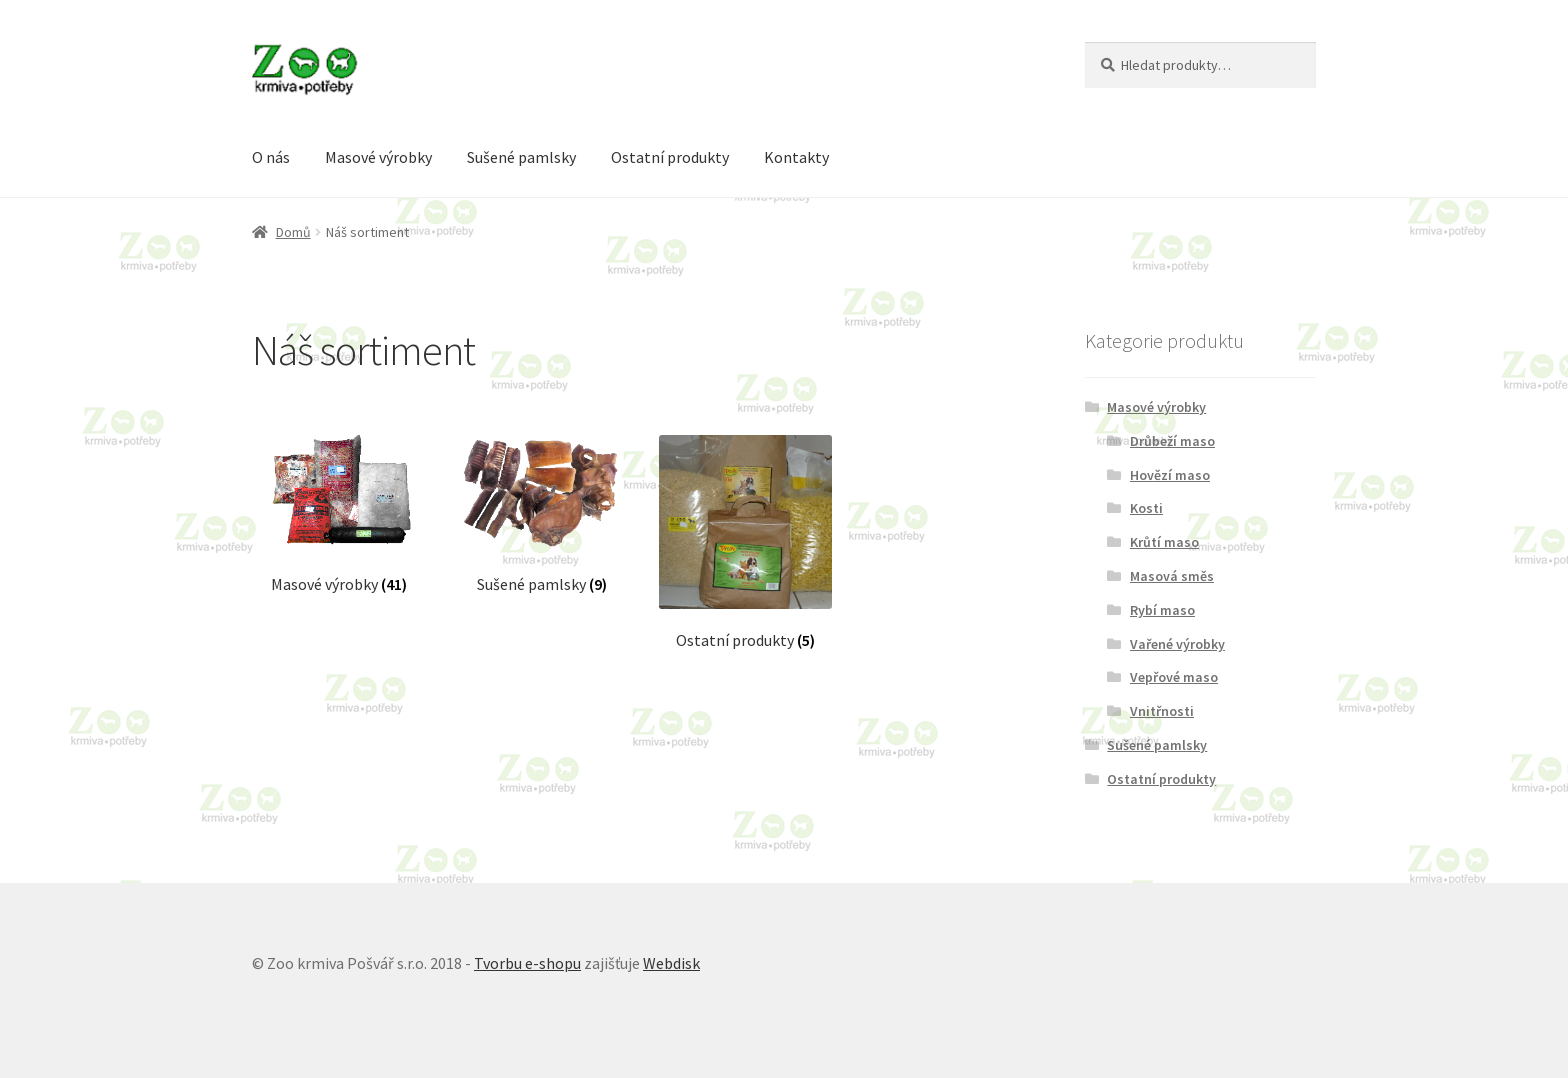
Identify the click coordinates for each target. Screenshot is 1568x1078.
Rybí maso (1162, 610)
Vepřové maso (1174, 677)
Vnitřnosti (1162, 711)
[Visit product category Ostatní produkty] (745, 542)
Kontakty (796, 157)
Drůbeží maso (1172, 441)
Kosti (1146, 508)
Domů (293, 232)
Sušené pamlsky (521, 157)
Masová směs (1172, 576)
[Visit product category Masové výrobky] (338, 514)
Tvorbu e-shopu (527, 963)
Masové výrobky (378, 157)
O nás (271, 157)
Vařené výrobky (1177, 644)
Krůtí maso (1164, 542)
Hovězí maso (1170, 475)
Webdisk (671, 963)
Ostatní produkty (670, 157)
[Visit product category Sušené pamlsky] (541, 514)
